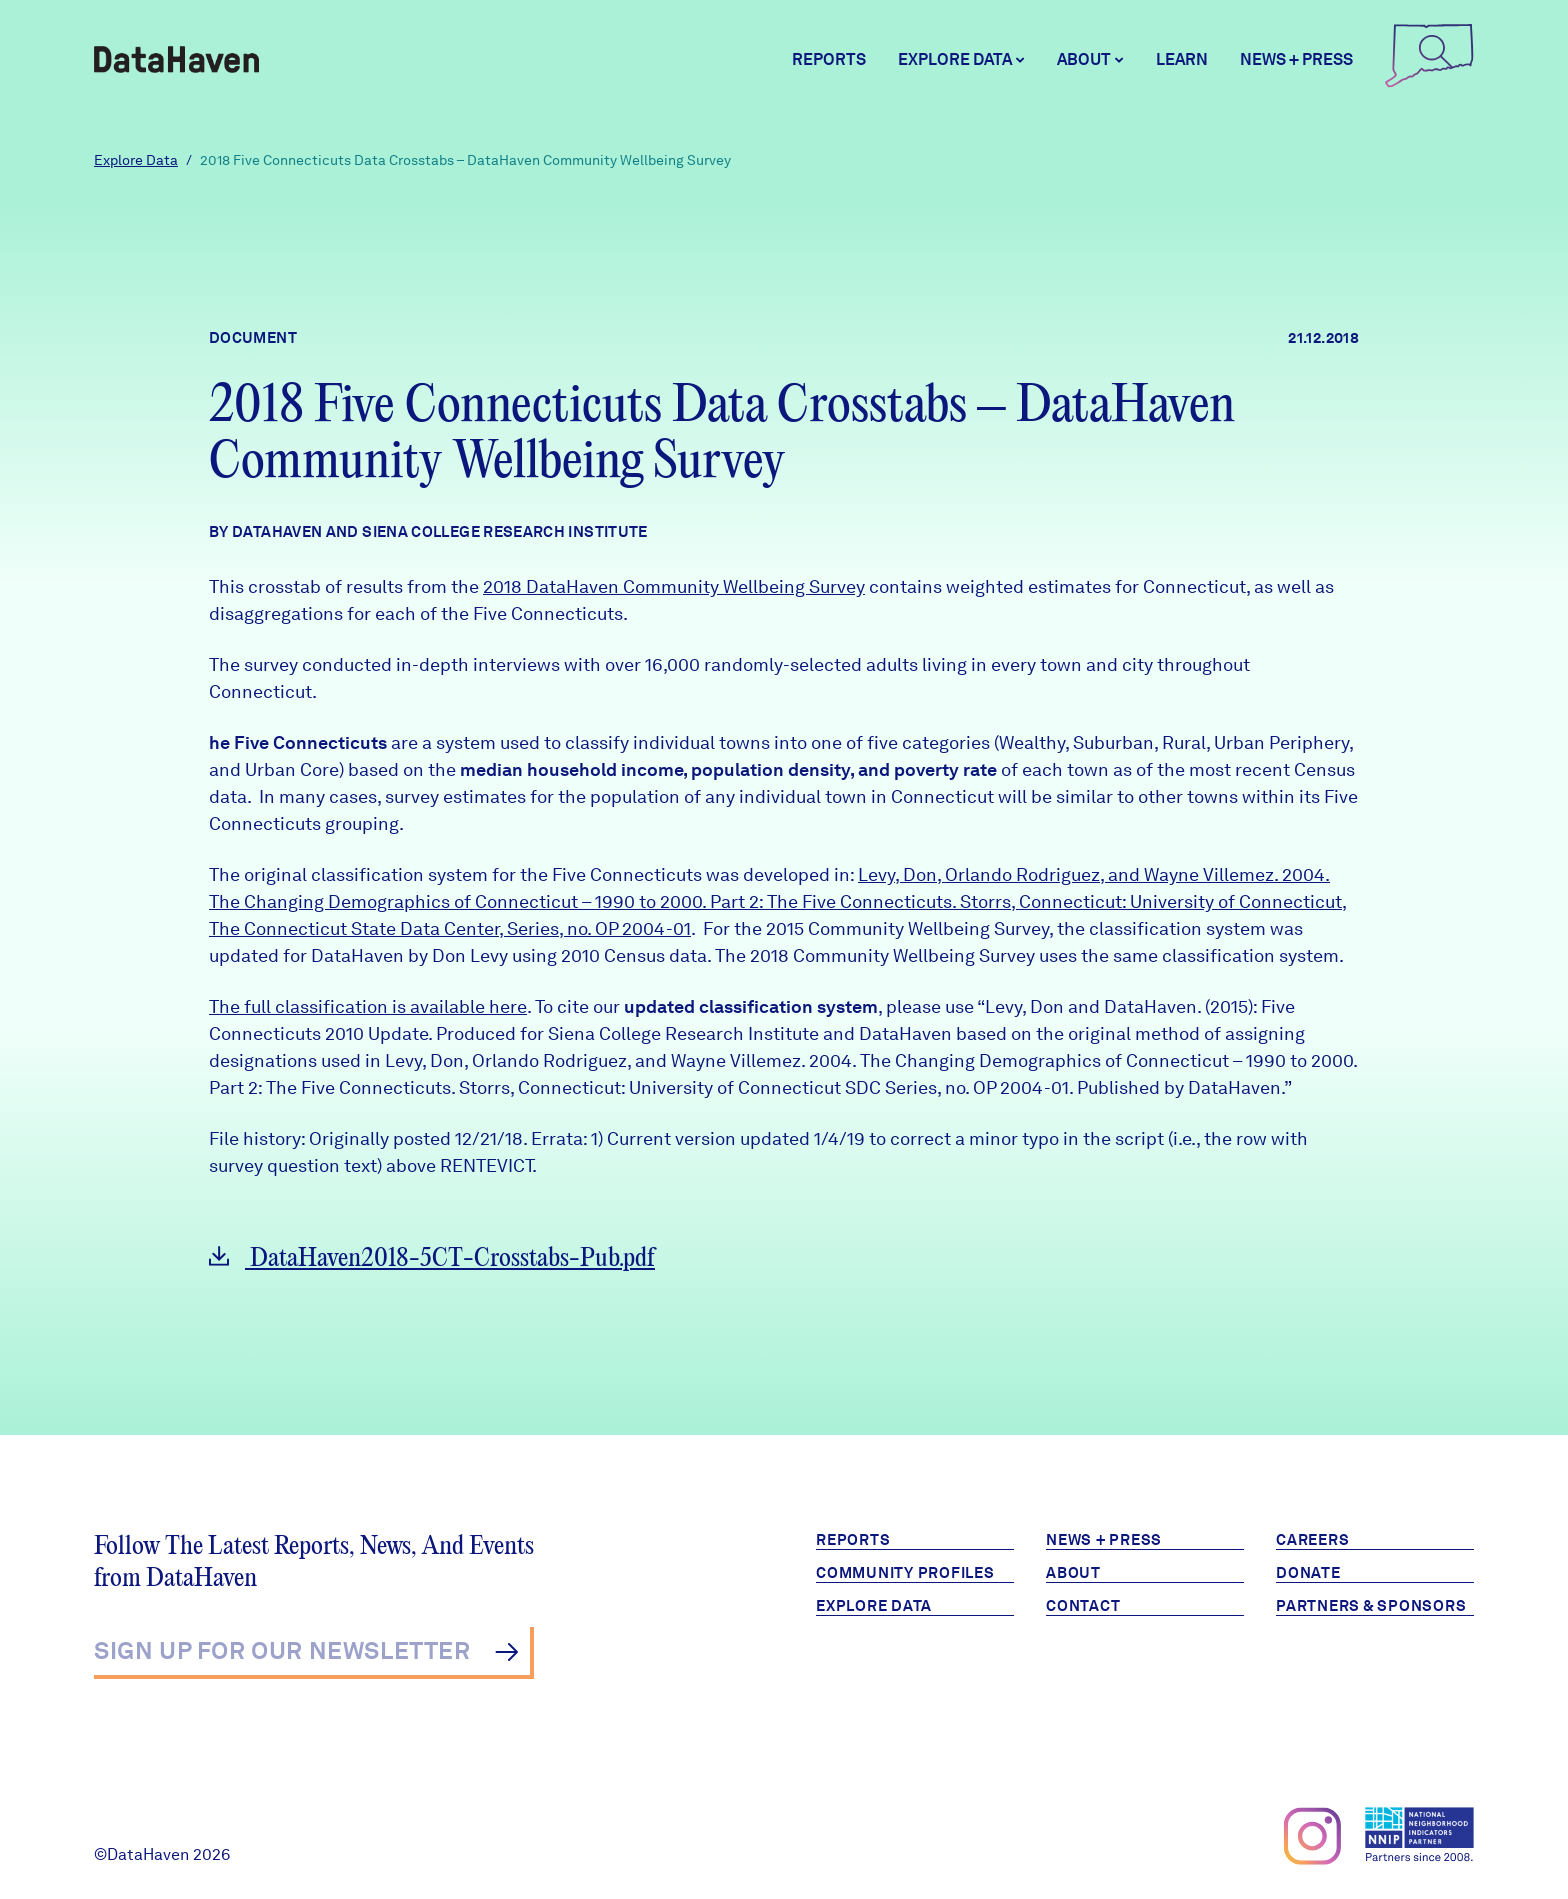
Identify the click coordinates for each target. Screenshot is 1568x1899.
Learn (1182, 59)
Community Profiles (905, 1573)
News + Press (1296, 59)
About (1073, 1573)
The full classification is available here (368, 1006)
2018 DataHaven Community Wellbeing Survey (674, 586)
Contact (1083, 1606)
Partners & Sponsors (1371, 1606)
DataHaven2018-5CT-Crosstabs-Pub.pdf (432, 1258)
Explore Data (136, 160)
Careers (1312, 1540)
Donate (1308, 1573)
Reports (829, 59)
